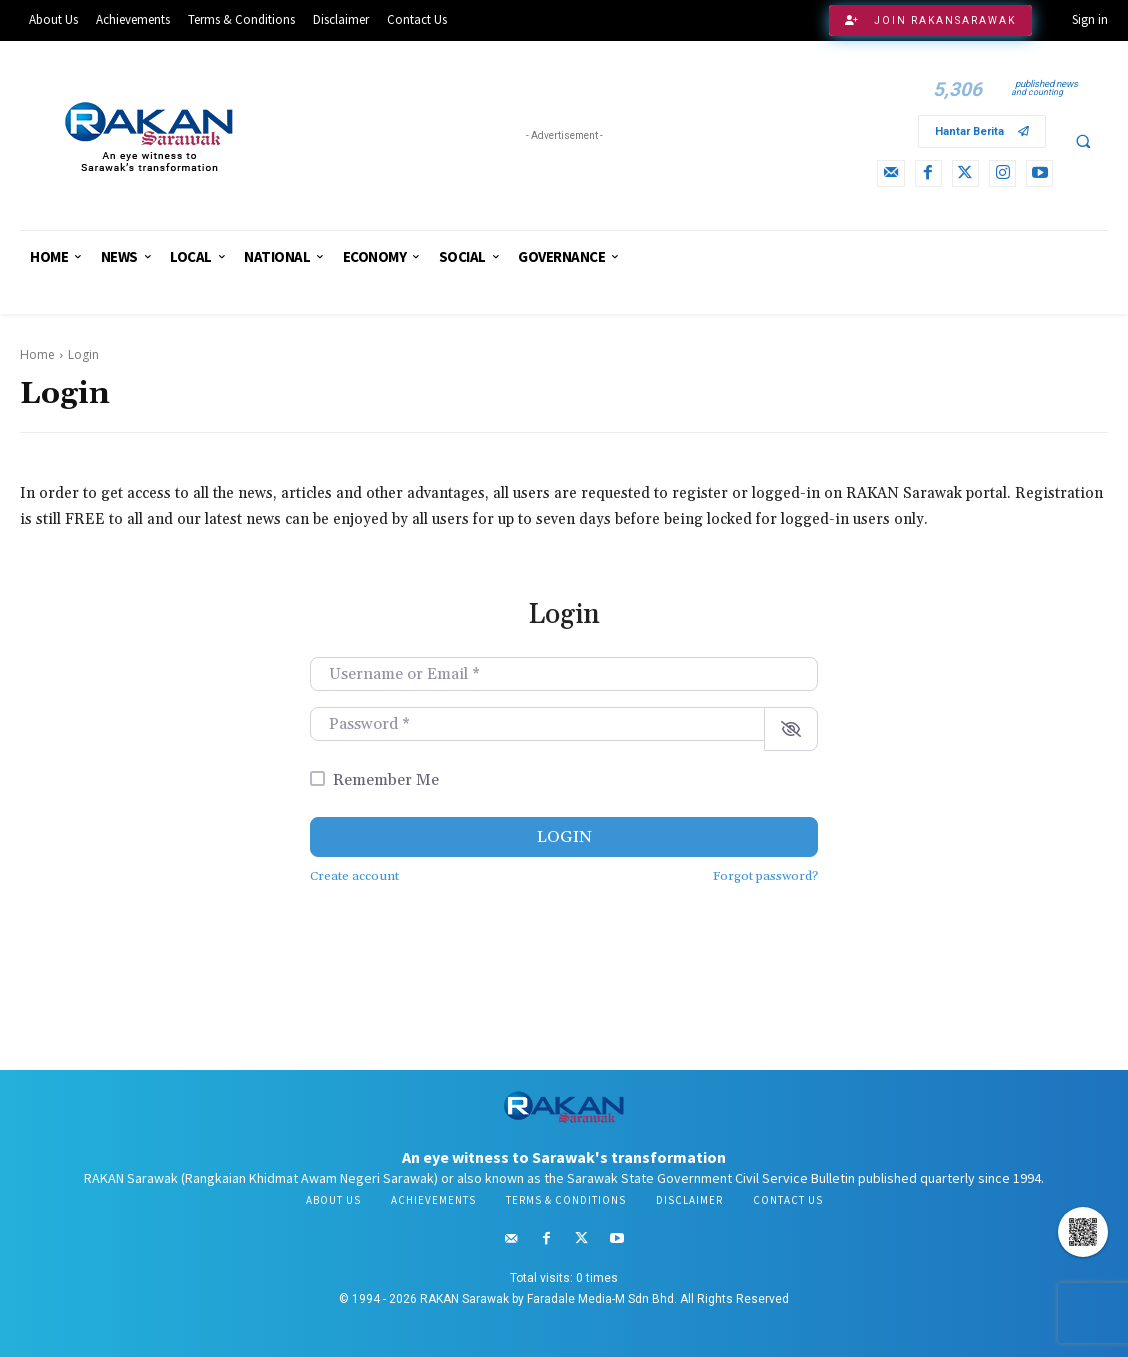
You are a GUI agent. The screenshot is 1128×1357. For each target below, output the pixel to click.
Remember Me (386, 780)
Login (564, 837)
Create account (354, 876)
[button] (1083, 141)
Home (37, 354)
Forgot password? (765, 876)
